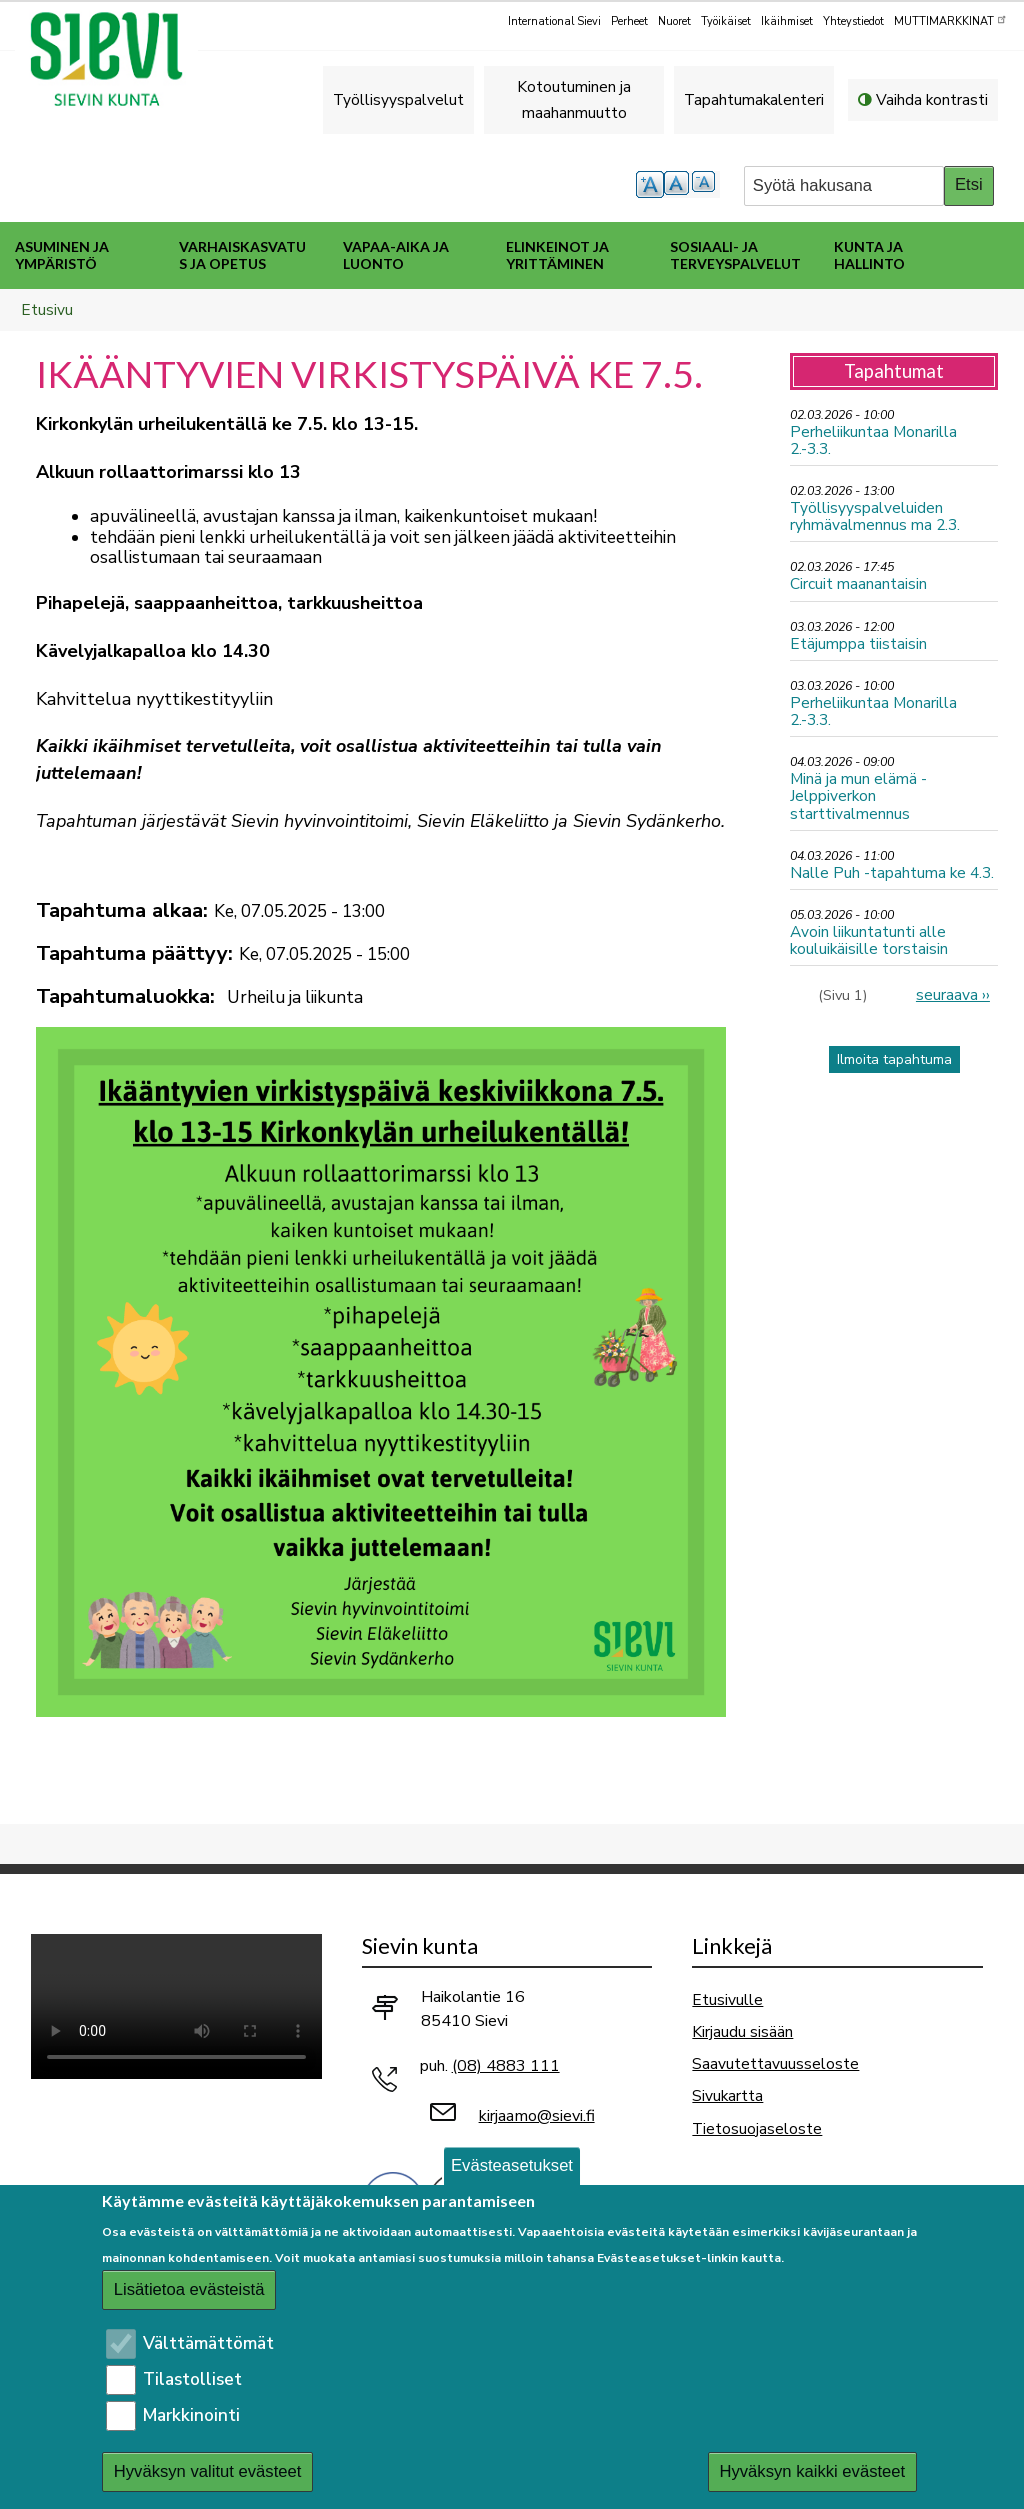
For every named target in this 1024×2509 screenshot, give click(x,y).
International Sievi (554, 21)
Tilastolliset (192, 2379)
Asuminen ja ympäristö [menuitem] (62, 255)
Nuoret (674, 21)
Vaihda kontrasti (932, 99)
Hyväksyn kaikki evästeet (812, 2471)
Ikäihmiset (787, 21)
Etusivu (47, 309)
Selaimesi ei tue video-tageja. (176, 2006)
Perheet (629, 21)
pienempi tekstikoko (706, 184)
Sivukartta (727, 2095)
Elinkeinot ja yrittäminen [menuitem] (557, 255)
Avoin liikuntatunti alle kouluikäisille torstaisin (869, 940)
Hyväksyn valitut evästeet (208, 2471)
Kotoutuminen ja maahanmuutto (574, 99)
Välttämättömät (208, 2343)
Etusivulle (727, 1999)
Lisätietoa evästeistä (189, 2289)
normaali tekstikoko (678, 184)
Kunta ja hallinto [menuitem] (869, 255)
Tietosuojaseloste (757, 2128)
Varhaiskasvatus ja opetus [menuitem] (242, 255)
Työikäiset (726, 21)
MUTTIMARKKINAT (951, 20)
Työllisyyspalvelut (398, 99)
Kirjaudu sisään (742, 2031)
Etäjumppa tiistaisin (858, 643)
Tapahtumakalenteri (754, 99)
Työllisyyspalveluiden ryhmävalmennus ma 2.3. (875, 516)
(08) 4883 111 (506, 2066)
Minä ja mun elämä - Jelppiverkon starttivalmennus (858, 795)
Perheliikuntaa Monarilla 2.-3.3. (873, 440)
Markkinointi (191, 2415)
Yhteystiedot (853, 21)
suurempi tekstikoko (650, 184)
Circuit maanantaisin (858, 583)
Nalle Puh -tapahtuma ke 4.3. (892, 872)
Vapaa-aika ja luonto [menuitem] (396, 255)
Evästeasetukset (512, 2165)
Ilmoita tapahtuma (894, 1059)
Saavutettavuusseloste (775, 2063)
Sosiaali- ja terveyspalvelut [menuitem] (735, 255)
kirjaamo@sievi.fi (537, 2116)
